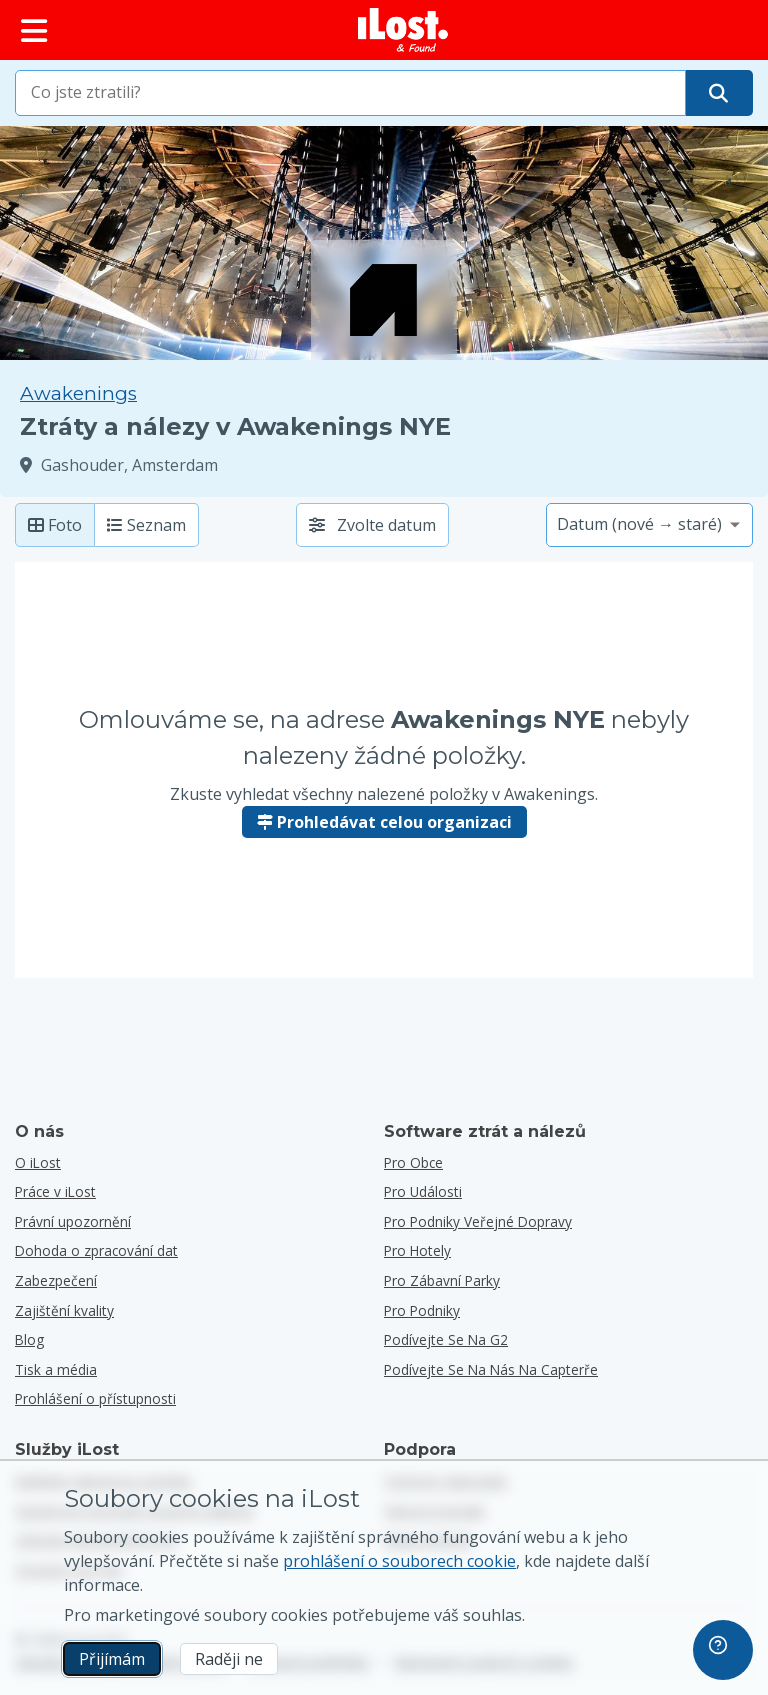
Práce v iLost (55, 1191)
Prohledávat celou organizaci (384, 822)
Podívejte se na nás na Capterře (491, 1369)
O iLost (38, 1162)
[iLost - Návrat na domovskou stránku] (403, 30)
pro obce (413, 1162)
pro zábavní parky (442, 1280)
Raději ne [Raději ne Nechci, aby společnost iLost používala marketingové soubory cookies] (229, 1659)
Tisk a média (56, 1369)
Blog (29, 1339)
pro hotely (417, 1250)
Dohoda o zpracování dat (96, 1250)
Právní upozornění (73, 1221)
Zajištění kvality (64, 1310)
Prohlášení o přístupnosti (95, 1398)
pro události (423, 1191)
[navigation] (723, 1650)
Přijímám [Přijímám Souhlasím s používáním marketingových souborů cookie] (112, 1659)
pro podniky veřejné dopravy (478, 1221)
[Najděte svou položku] (718, 93)
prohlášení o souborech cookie (399, 1561)
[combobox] (350, 93)
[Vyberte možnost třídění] (649, 525)
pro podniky (422, 1310)
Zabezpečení (56, 1280)
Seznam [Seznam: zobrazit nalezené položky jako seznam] (146, 525)
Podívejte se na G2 (446, 1339)
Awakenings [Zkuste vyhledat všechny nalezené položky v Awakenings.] (78, 393)
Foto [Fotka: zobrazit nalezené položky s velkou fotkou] (55, 525)
